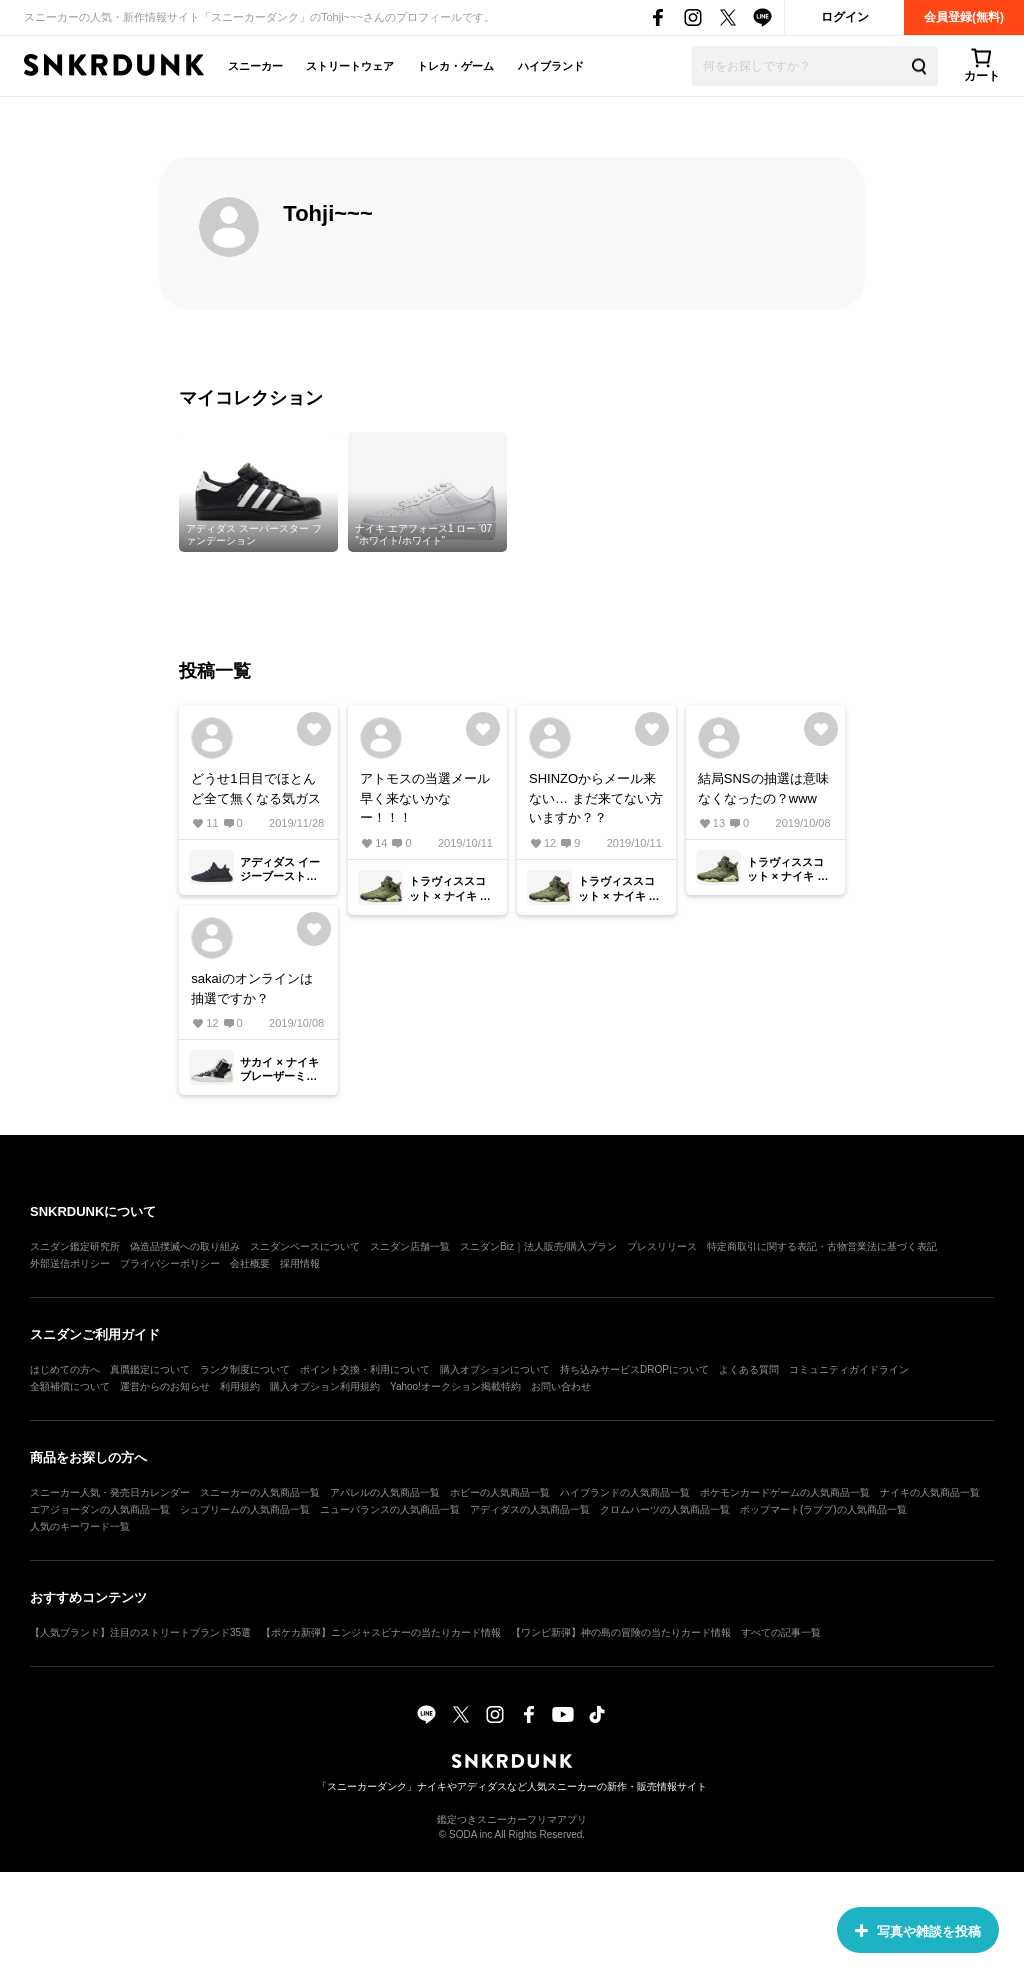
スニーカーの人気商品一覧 (260, 1492)
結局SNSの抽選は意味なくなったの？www (763, 788)
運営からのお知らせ (165, 1386)
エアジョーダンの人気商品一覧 (100, 1509)
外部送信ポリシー (70, 1263)
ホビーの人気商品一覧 (500, 1492)
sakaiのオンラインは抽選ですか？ (251, 988)
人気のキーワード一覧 (80, 1526)
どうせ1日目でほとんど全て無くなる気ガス (256, 788)
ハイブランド (551, 66)
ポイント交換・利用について (365, 1369)
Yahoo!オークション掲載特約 (455, 1386)
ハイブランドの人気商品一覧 (625, 1492)
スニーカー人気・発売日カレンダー (110, 1492)
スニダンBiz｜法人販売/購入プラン (538, 1246)
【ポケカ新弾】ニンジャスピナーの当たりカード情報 (381, 1632)
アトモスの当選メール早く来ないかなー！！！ (425, 798)
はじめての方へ (65, 1369)
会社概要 (250, 1263)
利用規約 (240, 1386)
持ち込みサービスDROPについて (634, 1369)
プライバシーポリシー (170, 1263)
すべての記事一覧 (781, 1632)
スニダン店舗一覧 (410, 1246)
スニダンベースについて (305, 1246)
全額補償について (70, 1386)
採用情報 (300, 1263)
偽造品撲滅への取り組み (185, 1246)
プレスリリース (662, 1246)
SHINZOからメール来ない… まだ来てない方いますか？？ (596, 798)
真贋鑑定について (150, 1369)
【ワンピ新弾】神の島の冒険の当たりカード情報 (621, 1632)
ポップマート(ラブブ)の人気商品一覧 (823, 1509)
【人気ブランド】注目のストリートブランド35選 (140, 1632)
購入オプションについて (495, 1369)
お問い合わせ (561, 1386)
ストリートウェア (350, 66)
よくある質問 (749, 1369)
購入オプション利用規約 (325, 1386)
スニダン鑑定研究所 (75, 1246)
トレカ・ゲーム (455, 66)
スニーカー (255, 66)
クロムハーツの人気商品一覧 (665, 1509)
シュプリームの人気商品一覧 (245, 1509)
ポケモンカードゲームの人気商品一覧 (785, 1492)
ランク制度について (245, 1369)
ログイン (845, 17)
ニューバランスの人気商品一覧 (390, 1509)
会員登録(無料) (964, 17)
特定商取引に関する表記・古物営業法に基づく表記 (822, 1246)
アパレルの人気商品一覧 (385, 1492)
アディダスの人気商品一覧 (530, 1509)
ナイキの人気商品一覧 (930, 1492)
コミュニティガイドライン (849, 1369)
